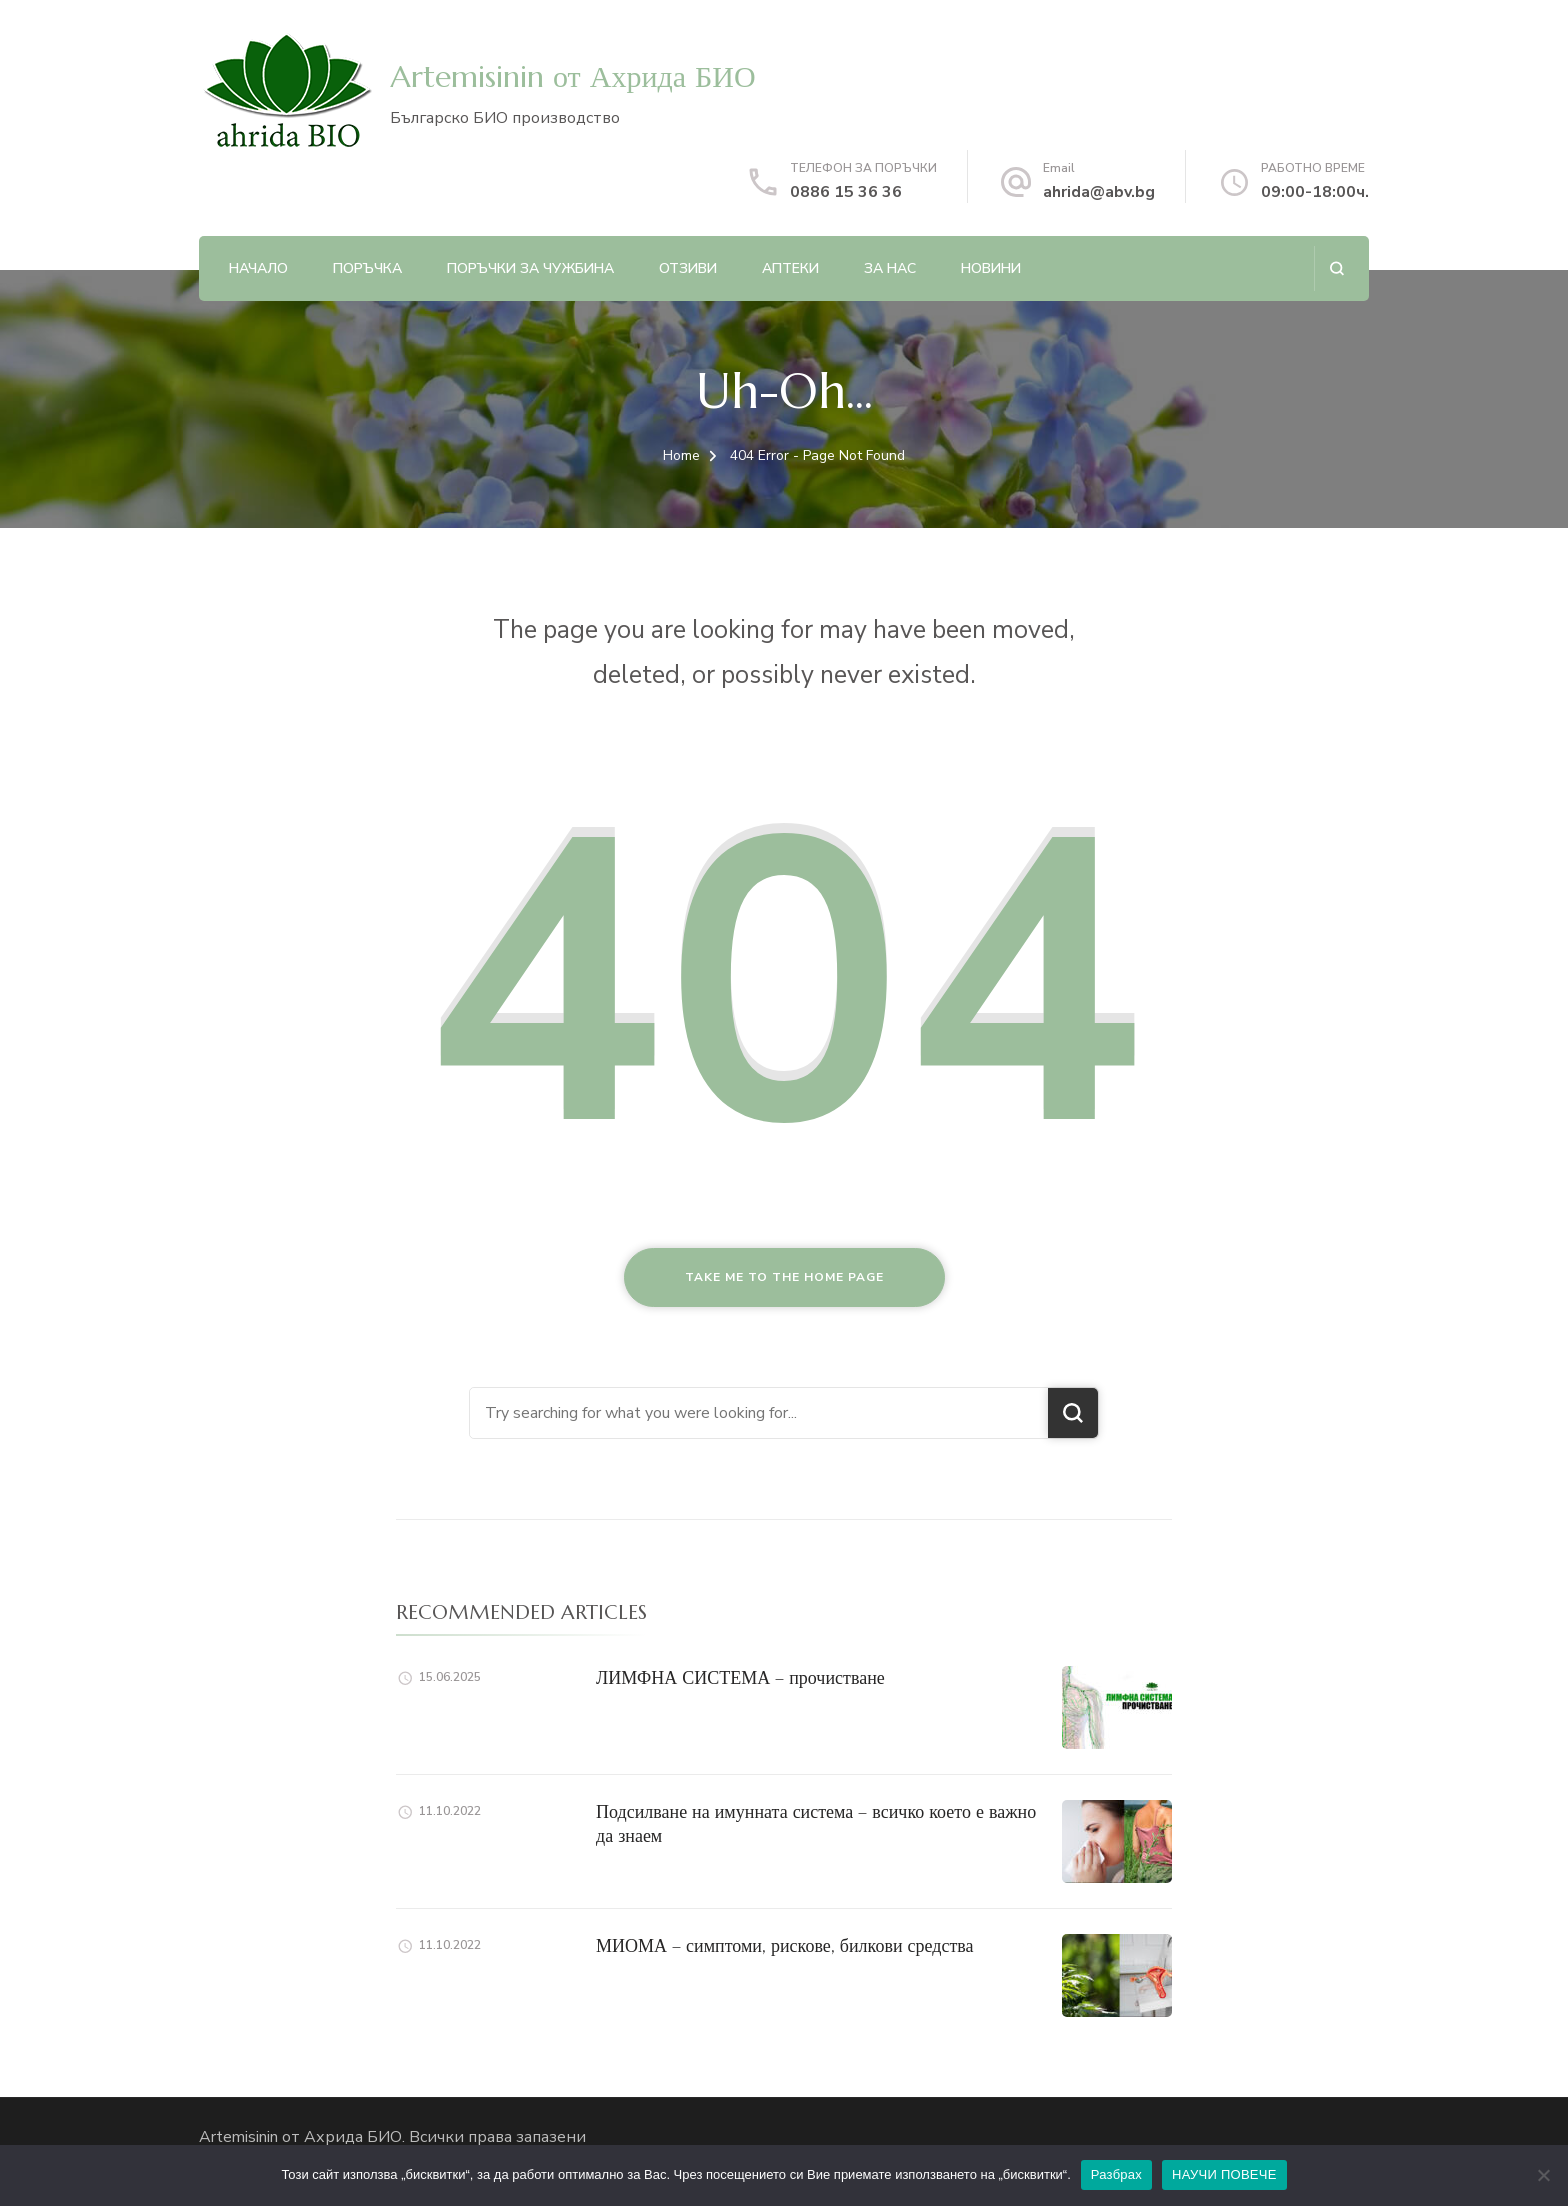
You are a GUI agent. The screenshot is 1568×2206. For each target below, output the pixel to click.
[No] (1543, 2175)
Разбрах (1116, 2174)
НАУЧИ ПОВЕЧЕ (1224, 2174)
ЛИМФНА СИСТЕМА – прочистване (740, 1677)
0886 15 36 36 (846, 192)
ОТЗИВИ (688, 268)
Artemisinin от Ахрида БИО (573, 76)
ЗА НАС (890, 268)
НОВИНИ (991, 268)
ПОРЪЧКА (367, 268)
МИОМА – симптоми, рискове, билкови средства (785, 1945)
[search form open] (1336, 268)
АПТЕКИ (790, 268)
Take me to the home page (784, 1277)
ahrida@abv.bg (1099, 192)
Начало (258, 268)
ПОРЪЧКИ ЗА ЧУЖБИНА (530, 268)
